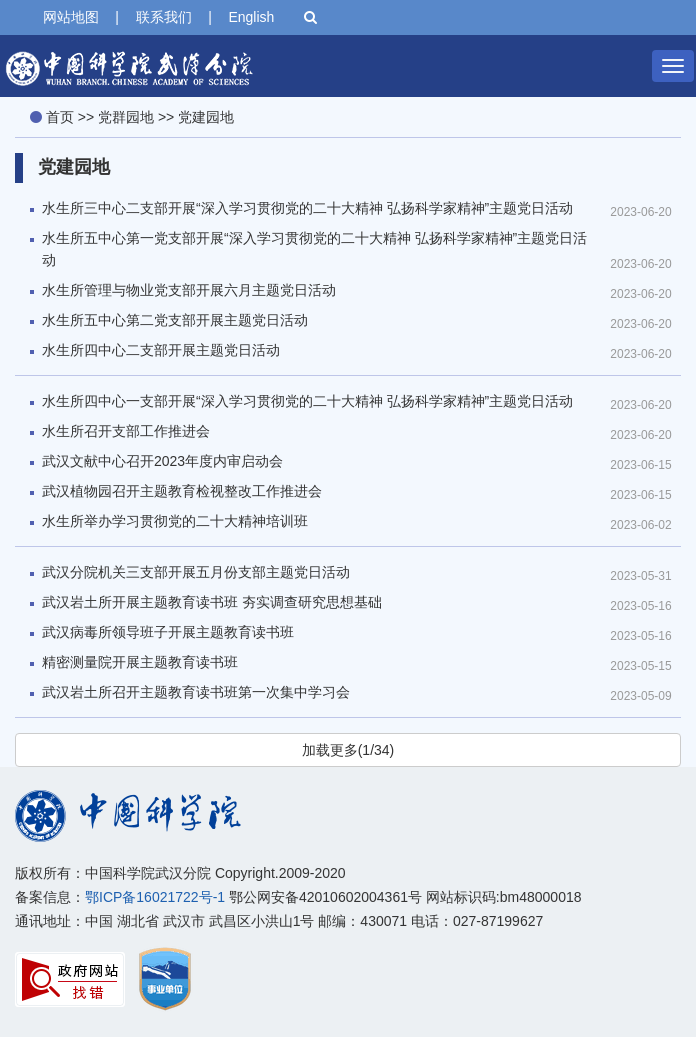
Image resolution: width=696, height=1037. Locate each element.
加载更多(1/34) (348, 750)
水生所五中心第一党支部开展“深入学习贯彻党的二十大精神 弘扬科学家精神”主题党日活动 (314, 249)
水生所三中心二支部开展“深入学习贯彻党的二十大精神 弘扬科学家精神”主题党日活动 (307, 208)
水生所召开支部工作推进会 (126, 431)
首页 (60, 117)
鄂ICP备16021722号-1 (155, 897)
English (251, 17)
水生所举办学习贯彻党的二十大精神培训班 (175, 521)
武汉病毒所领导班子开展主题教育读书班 (168, 632)
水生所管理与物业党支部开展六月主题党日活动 (189, 290)
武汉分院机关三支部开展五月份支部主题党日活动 (196, 572)
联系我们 (164, 17)
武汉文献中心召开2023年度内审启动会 (162, 461)
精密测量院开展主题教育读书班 (140, 662)
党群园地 (126, 117)
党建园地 (206, 117)
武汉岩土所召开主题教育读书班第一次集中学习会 (196, 692)
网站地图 (71, 17)
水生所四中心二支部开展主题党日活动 (161, 350)
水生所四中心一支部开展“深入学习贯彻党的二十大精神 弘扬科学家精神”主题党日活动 (307, 401)
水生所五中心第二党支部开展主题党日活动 (175, 320)
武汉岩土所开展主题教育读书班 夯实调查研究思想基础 (212, 602)
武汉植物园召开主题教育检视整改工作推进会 (182, 491)
